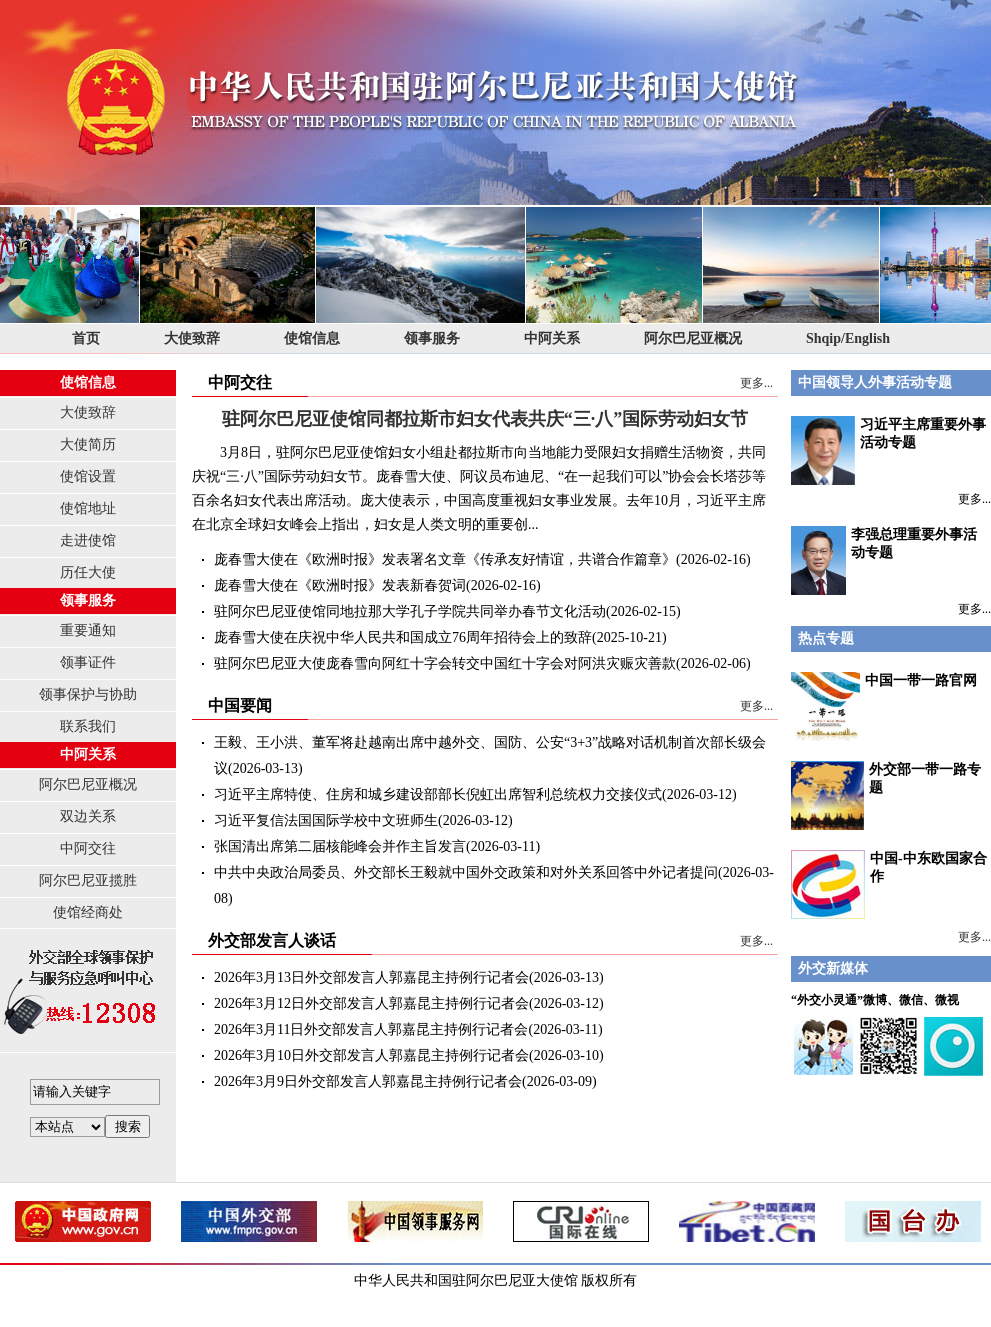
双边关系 (88, 816)
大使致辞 (192, 338)
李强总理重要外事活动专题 (884, 560)
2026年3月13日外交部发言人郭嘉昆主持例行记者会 (371, 977)
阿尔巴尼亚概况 (693, 338)
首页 (86, 338)
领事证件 (88, 662)
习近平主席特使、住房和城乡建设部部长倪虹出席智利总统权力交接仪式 (438, 794)
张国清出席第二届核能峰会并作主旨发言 (340, 846)
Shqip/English (848, 338)
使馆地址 (88, 508)
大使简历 (88, 444)
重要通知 (88, 630)
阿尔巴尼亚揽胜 (88, 880)
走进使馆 (88, 540)
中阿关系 (552, 338)
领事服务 (432, 338)
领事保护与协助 (88, 694)
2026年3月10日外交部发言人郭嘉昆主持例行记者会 (371, 1055)
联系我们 (88, 726)
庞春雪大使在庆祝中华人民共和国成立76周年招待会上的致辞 (403, 637)
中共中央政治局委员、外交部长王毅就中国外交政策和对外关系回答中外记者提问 (466, 872)
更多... (756, 383)
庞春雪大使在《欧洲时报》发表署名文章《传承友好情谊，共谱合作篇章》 (445, 559)
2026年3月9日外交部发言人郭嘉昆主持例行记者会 (368, 1081)
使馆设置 (88, 476)
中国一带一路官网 (921, 680)
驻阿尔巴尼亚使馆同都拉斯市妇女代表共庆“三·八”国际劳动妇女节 (485, 419)
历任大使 (88, 572)
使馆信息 (312, 338)
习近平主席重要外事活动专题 (888, 450)
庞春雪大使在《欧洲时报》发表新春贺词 (340, 585)
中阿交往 (88, 848)
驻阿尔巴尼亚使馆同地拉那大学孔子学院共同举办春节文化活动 (410, 611)
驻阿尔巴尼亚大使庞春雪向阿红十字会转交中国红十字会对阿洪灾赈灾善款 (445, 663)
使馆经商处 (88, 912)
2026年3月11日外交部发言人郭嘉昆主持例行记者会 (371, 1029)
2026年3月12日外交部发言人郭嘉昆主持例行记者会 (371, 1003)
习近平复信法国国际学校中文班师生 (326, 820)
